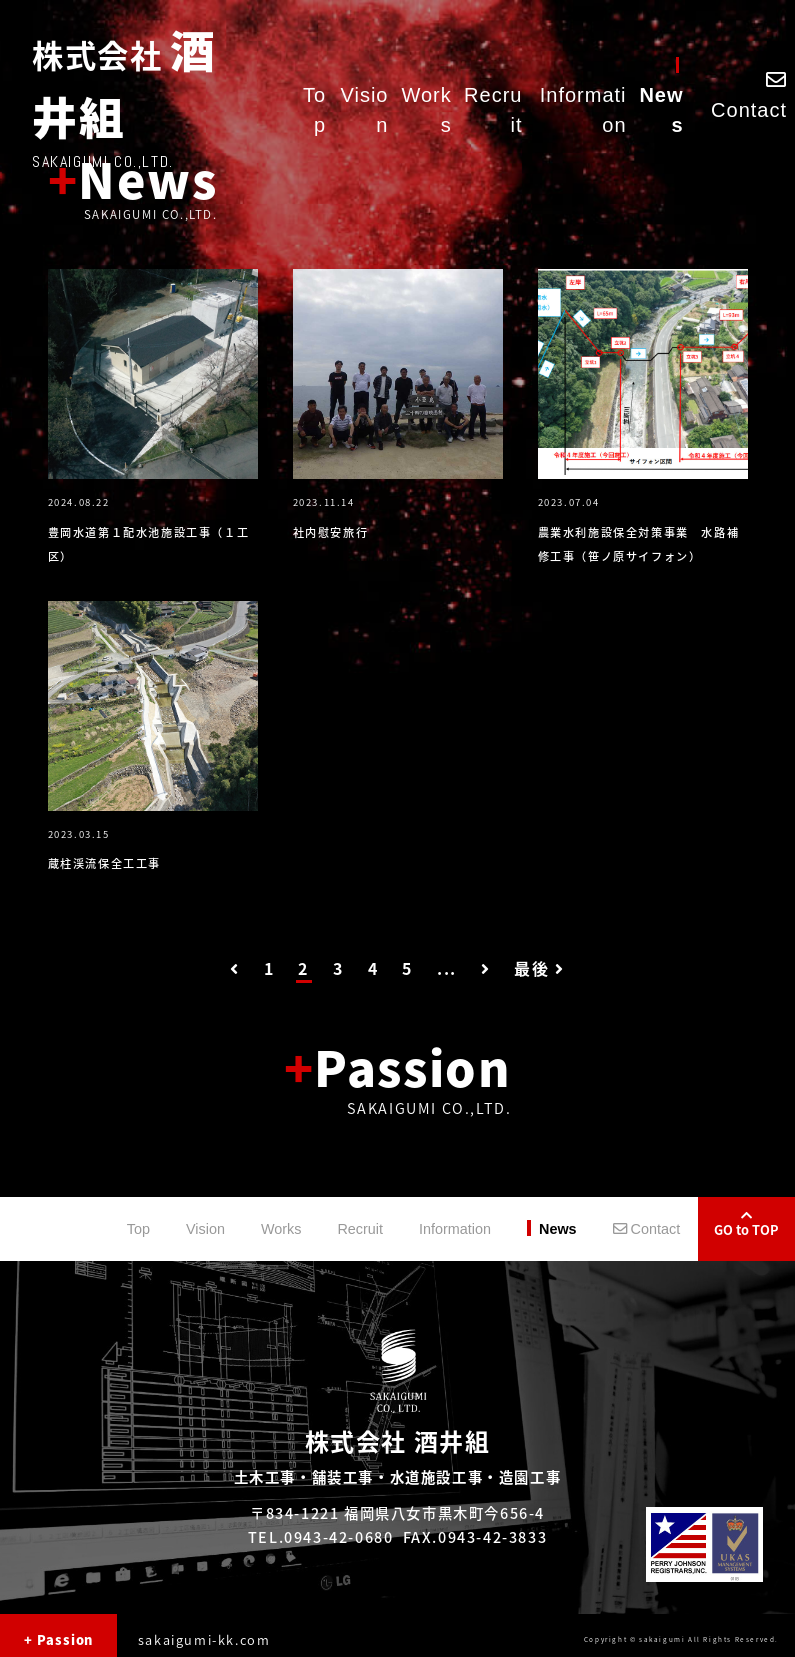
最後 (539, 968)
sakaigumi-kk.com (204, 1639)
